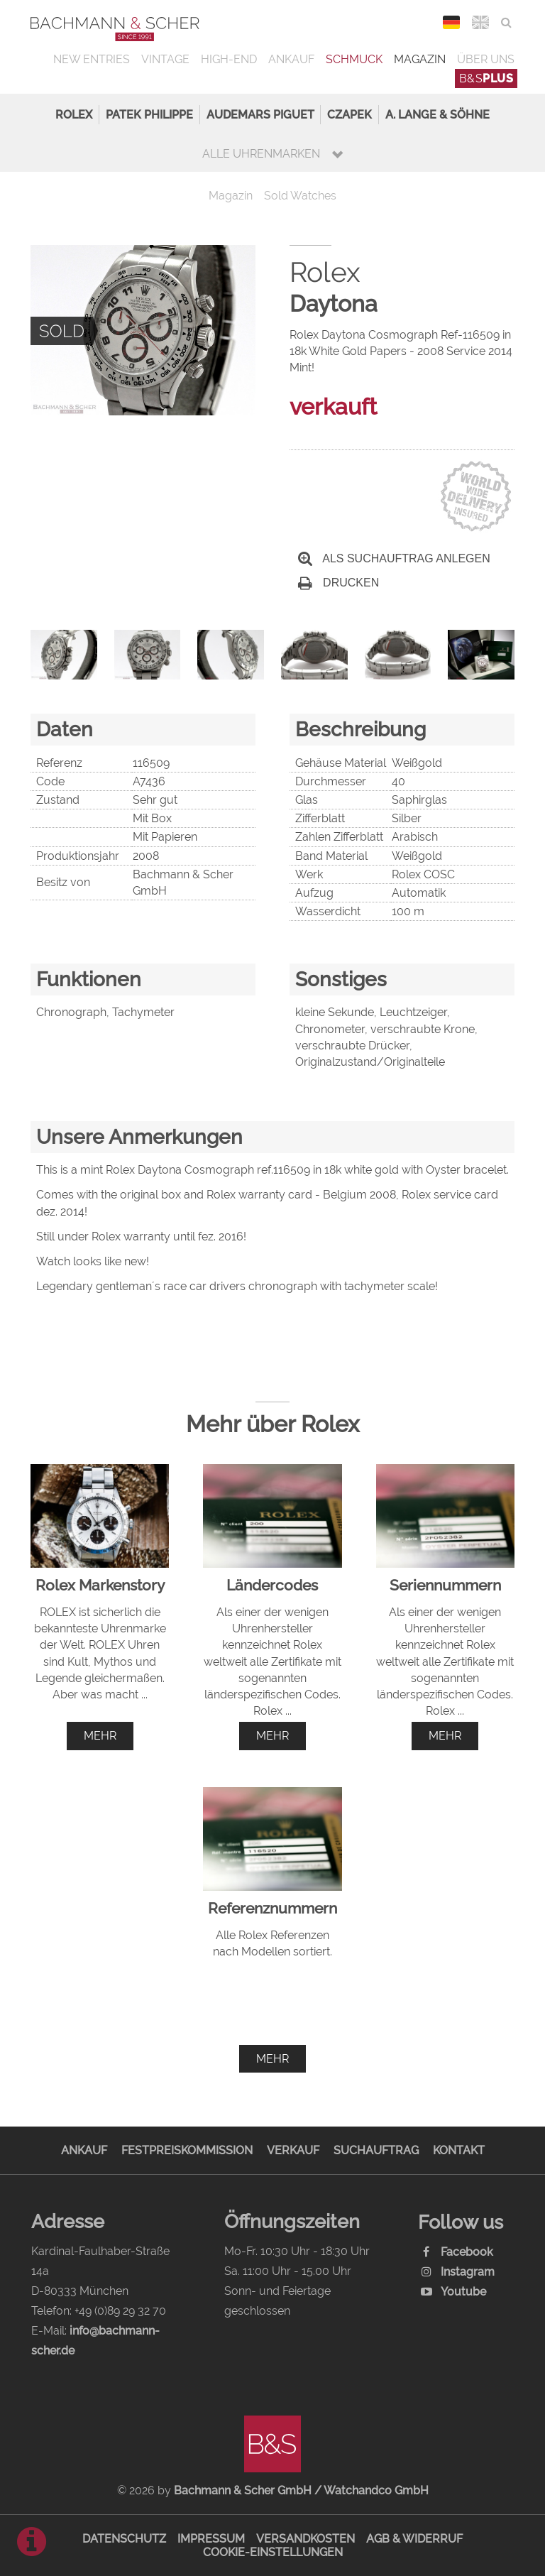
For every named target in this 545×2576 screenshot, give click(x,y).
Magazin (420, 59)
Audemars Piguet (260, 114)
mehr (100, 1735)
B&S (486, 78)
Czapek (349, 114)
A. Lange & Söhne (437, 114)
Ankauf (291, 59)
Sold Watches (300, 195)
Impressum (211, 2538)
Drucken (338, 583)
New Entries (91, 59)
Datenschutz (124, 2538)
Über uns (485, 59)
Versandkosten (305, 2538)
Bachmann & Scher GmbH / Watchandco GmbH (301, 2490)
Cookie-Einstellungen (273, 2552)
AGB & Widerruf (414, 2538)
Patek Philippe (149, 114)
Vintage (165, 59)
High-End (229, 59)
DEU (451, 22)
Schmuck (354, 59)
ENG (480, 22)
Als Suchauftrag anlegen (394, 558)
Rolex (73, 114)
